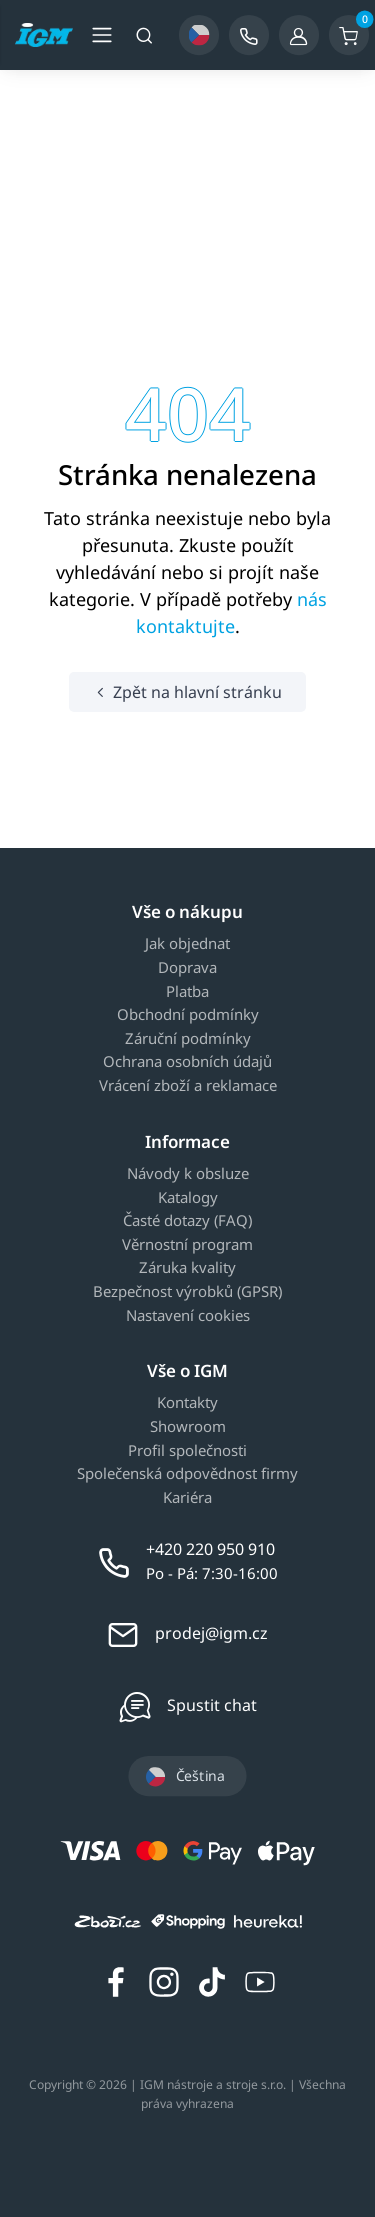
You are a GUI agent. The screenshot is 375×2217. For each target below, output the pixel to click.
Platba (187, 992)
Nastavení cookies (188, 1316)
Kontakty (187, 1403)
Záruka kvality (187, 1268)
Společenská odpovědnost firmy (187, 1474)
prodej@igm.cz (211, 1633)
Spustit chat (212, 1705)
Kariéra (187, 1498)
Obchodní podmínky (188, 1015)
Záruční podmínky (188, 1039)
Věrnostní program (187, 1245)
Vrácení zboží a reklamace (188, 1086)
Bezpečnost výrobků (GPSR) (187, 1292)
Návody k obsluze (188, 1174)
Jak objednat (187, 944)
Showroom (188, 1427)
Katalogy (188, 1198)
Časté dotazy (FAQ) (187, 1221)
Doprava (187, 968)
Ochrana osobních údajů (187, 1062)
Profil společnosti (187, 1451)
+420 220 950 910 (210, 1549)
